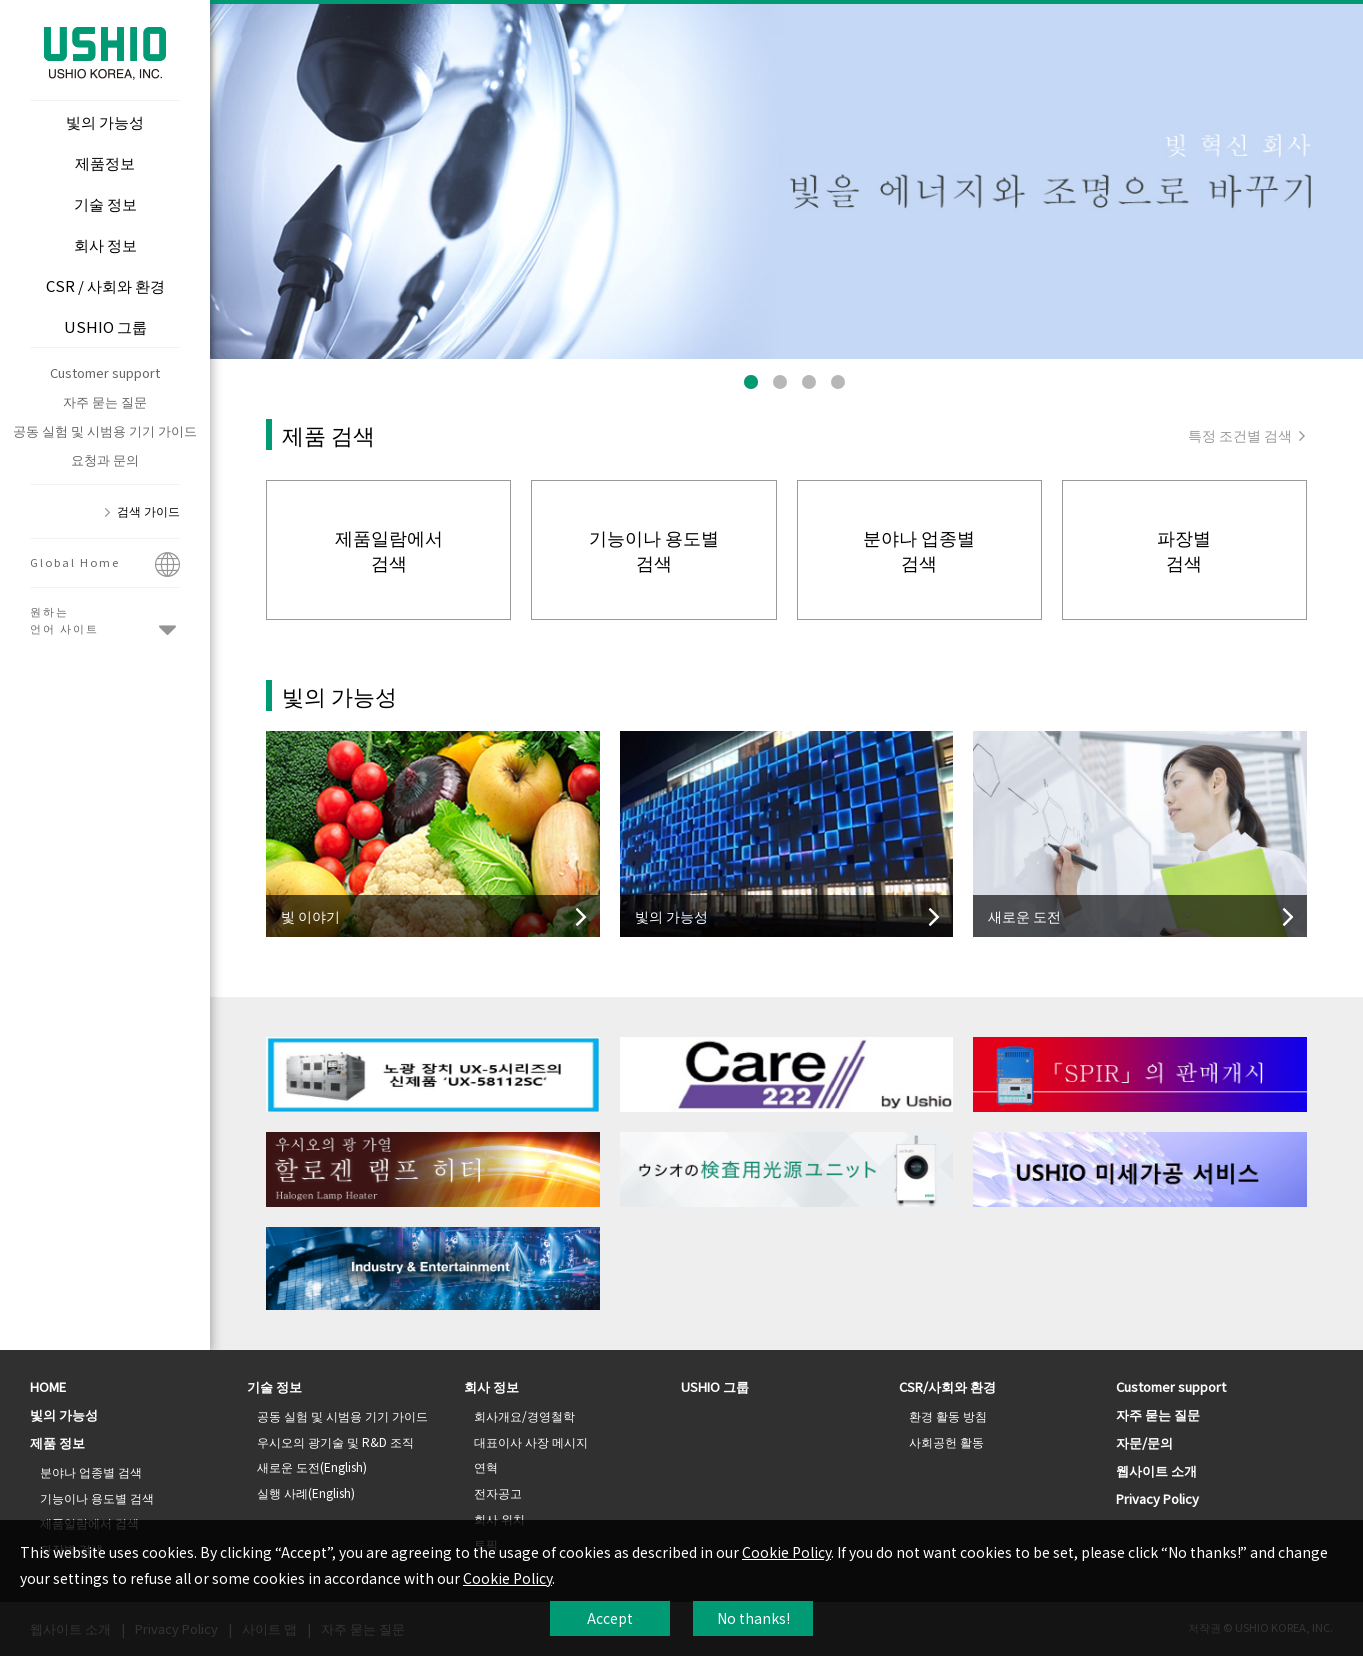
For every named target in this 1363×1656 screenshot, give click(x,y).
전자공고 (498, 1492)
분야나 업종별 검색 (91, 1471)
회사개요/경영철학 (524, 1415)
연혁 (486, 1466)
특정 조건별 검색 (1247, 435)
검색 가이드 (148, 510)
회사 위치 (499, 1518)
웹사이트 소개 (1156, 1470)
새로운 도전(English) (312, 1466)
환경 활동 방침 (948, 1415)
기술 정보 (274, 1386)
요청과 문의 (105, 459)
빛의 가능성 (64, 1414)
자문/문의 (1144, 1442)
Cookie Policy (786, 1552)
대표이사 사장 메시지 (531, 1441)
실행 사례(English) (306, 1492)
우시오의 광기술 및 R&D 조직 (335, 1441)
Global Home (105, 566)
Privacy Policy (1157, 1498)
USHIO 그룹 (715, 1386)
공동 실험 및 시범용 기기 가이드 (105, 430)
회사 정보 (491, 1386)
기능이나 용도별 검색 (97, 1497)
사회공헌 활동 (946, 1441)
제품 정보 (57, 1442)
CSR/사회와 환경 (947, 1386)
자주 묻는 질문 (105, 401)
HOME (48, 1386)
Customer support (105, 372)
